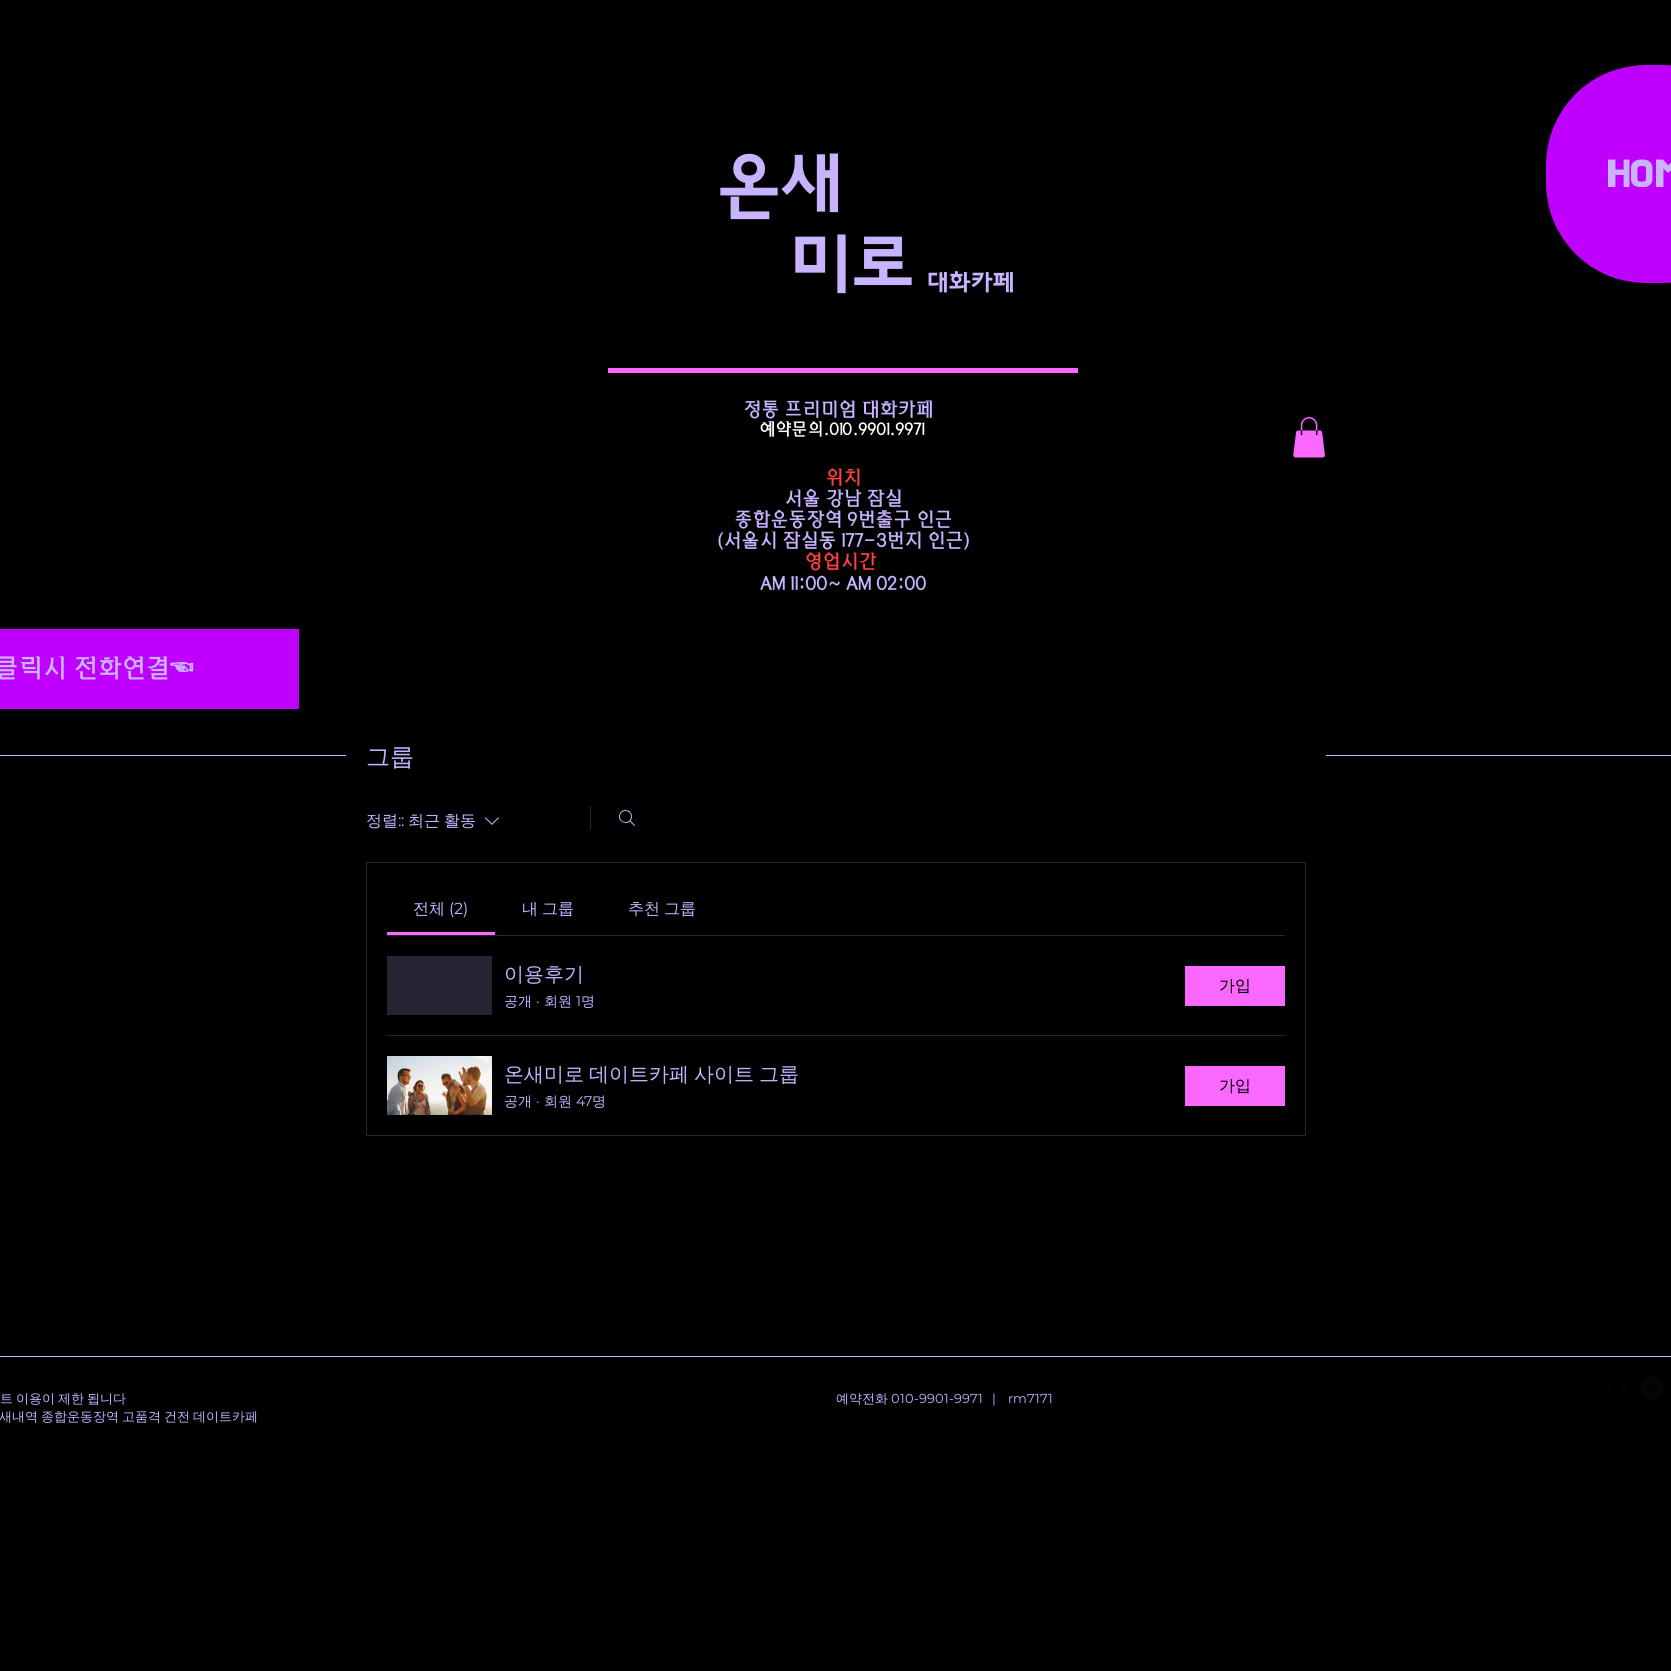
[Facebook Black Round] (1616, 1388)
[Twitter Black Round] (1652, 1388)
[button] (1309, 437)
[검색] (627, 818)
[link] (440, 908)
